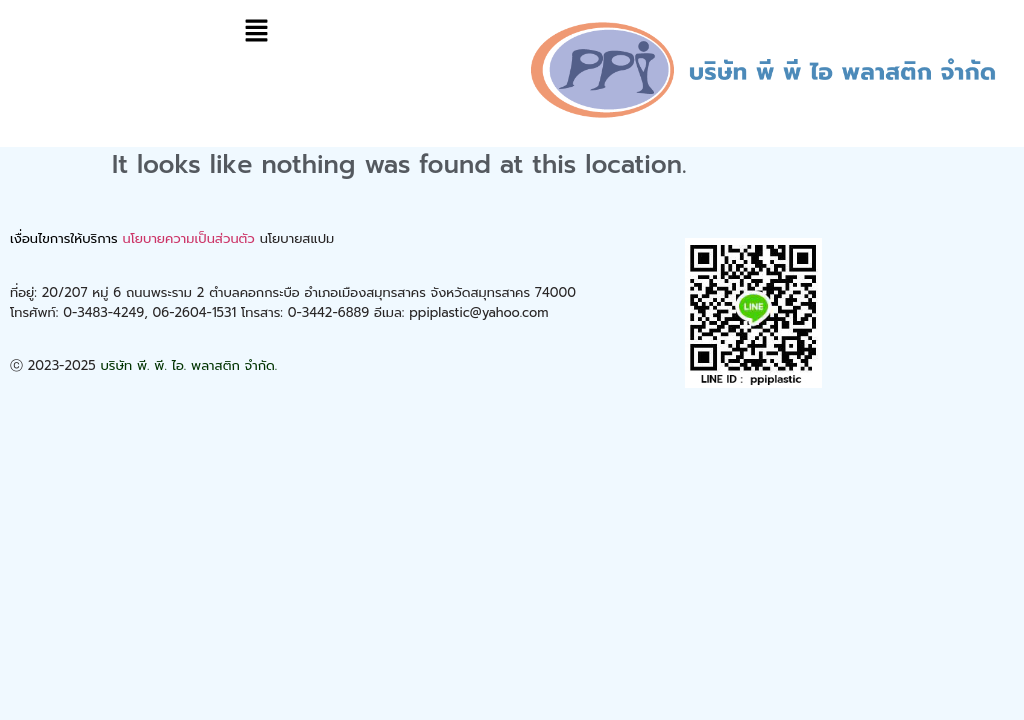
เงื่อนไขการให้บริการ (64, 238)
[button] (256, 32)
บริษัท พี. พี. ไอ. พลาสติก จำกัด (188, 365)
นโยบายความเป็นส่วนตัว (188, 238)
